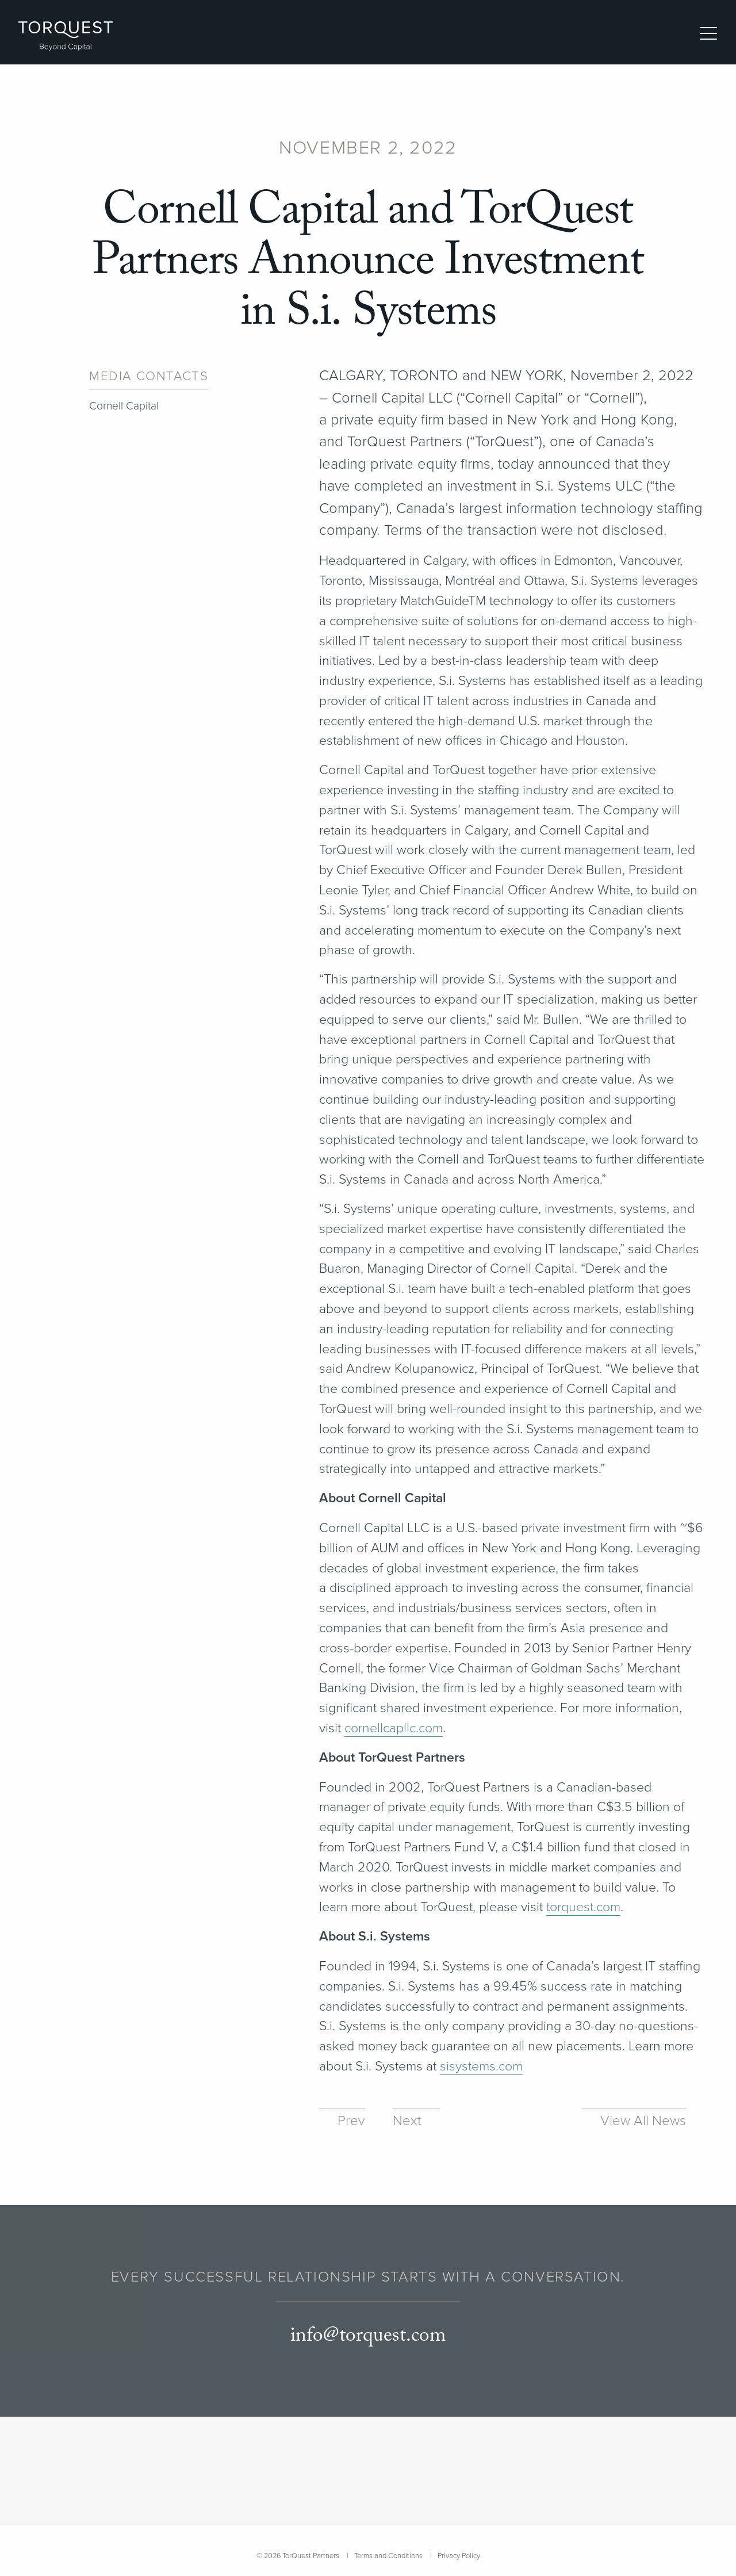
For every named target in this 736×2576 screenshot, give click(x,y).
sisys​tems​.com (481, 2066)
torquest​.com (583, 1907)
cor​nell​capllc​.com (393, 1728)
